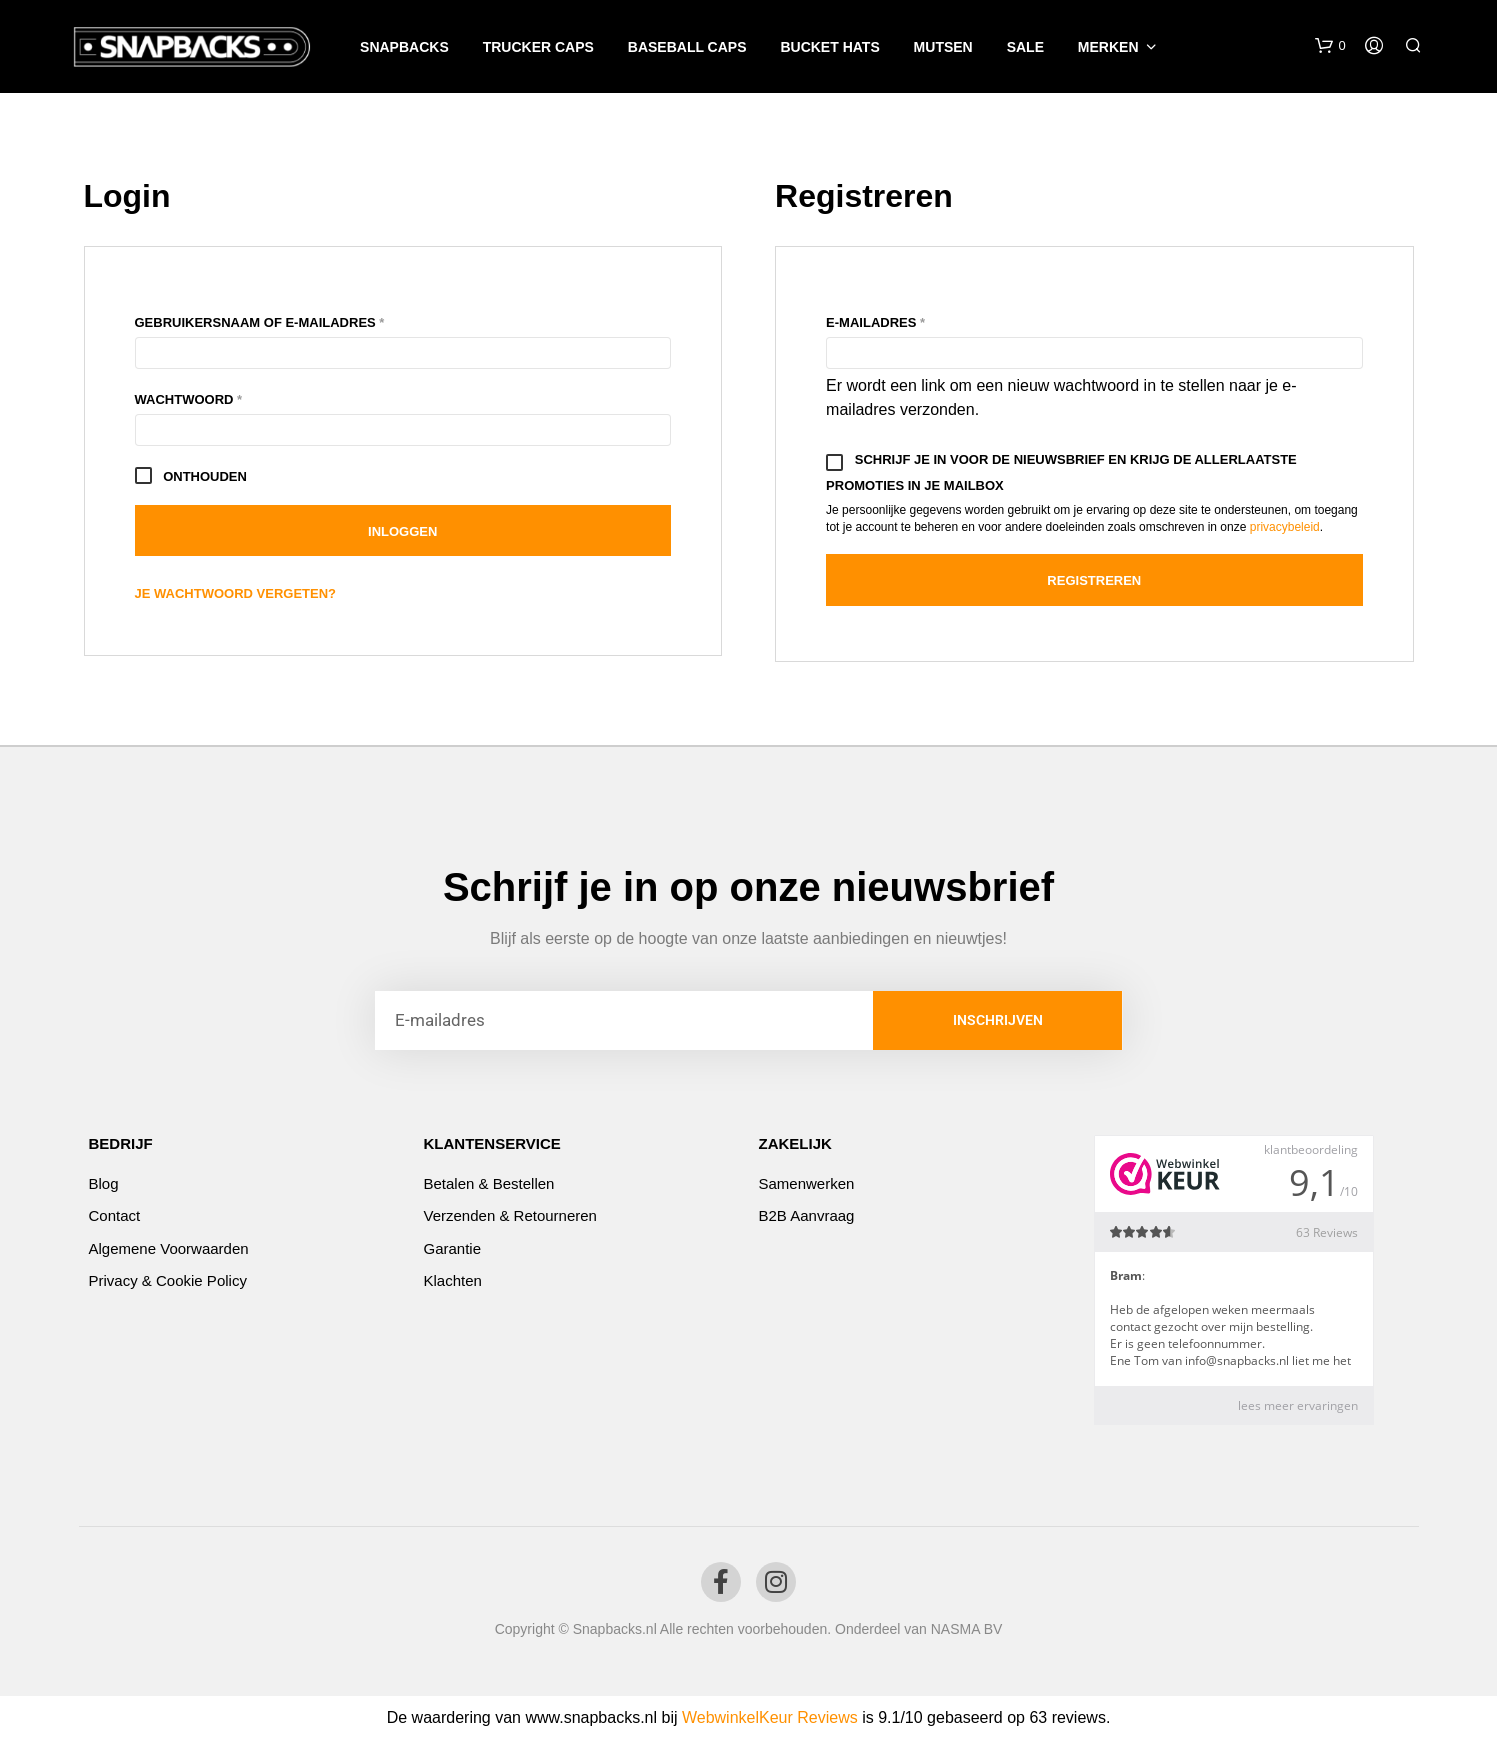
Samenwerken (807, 1183)
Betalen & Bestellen (489, 1183)
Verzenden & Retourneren (510, 1215)
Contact (115, 1215)
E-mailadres (903, 320)
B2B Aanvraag (807, 1215)
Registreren (1094, 580)
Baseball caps (687, 47)
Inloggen (402, 531)
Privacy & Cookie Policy (168, 1280)
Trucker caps (538, 47)
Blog (104, 1183)
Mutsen (943, 47)
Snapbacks (404, 47)
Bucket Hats (829, 47)
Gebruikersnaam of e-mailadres (287, 320)
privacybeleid (1285, 527)
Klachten (453, 1280)
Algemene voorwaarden (169, 1248)
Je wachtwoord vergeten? (236, 593)
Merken (1108, 47)
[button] (1330, 46)
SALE (1025, 47)
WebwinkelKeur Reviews (770, 1717)
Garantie (453, 1248)
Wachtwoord (216, 397)
